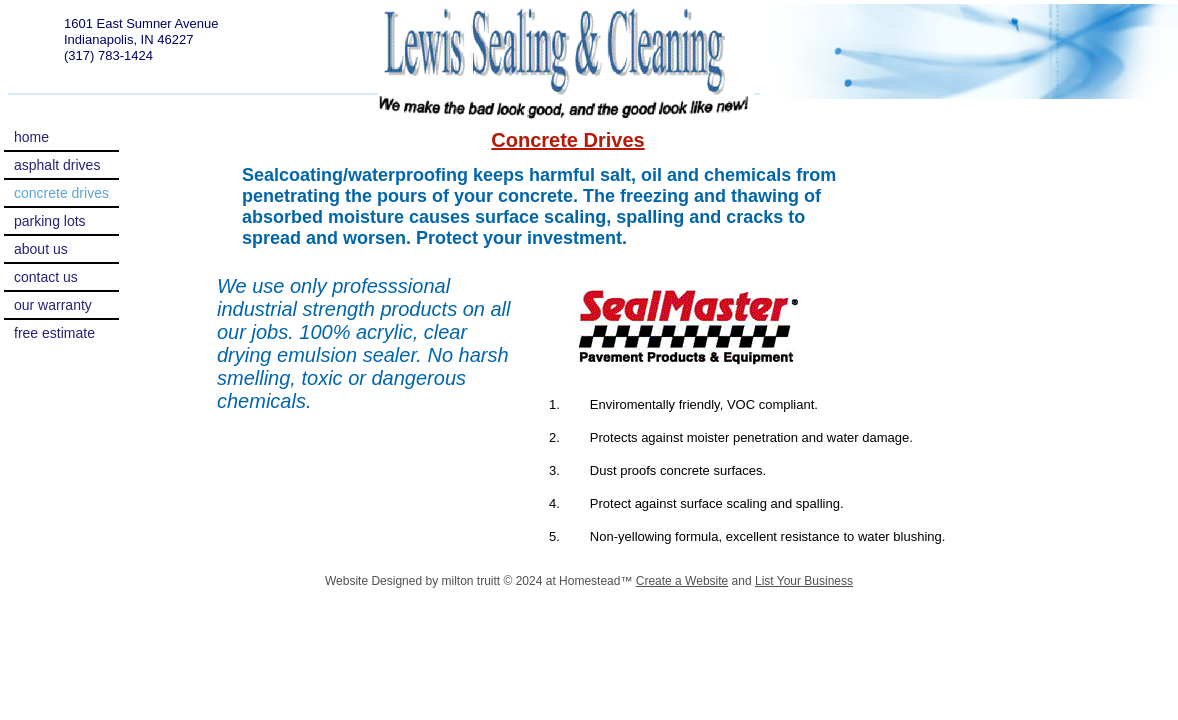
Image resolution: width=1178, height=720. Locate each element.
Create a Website (682, 581)
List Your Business (804, 581)
